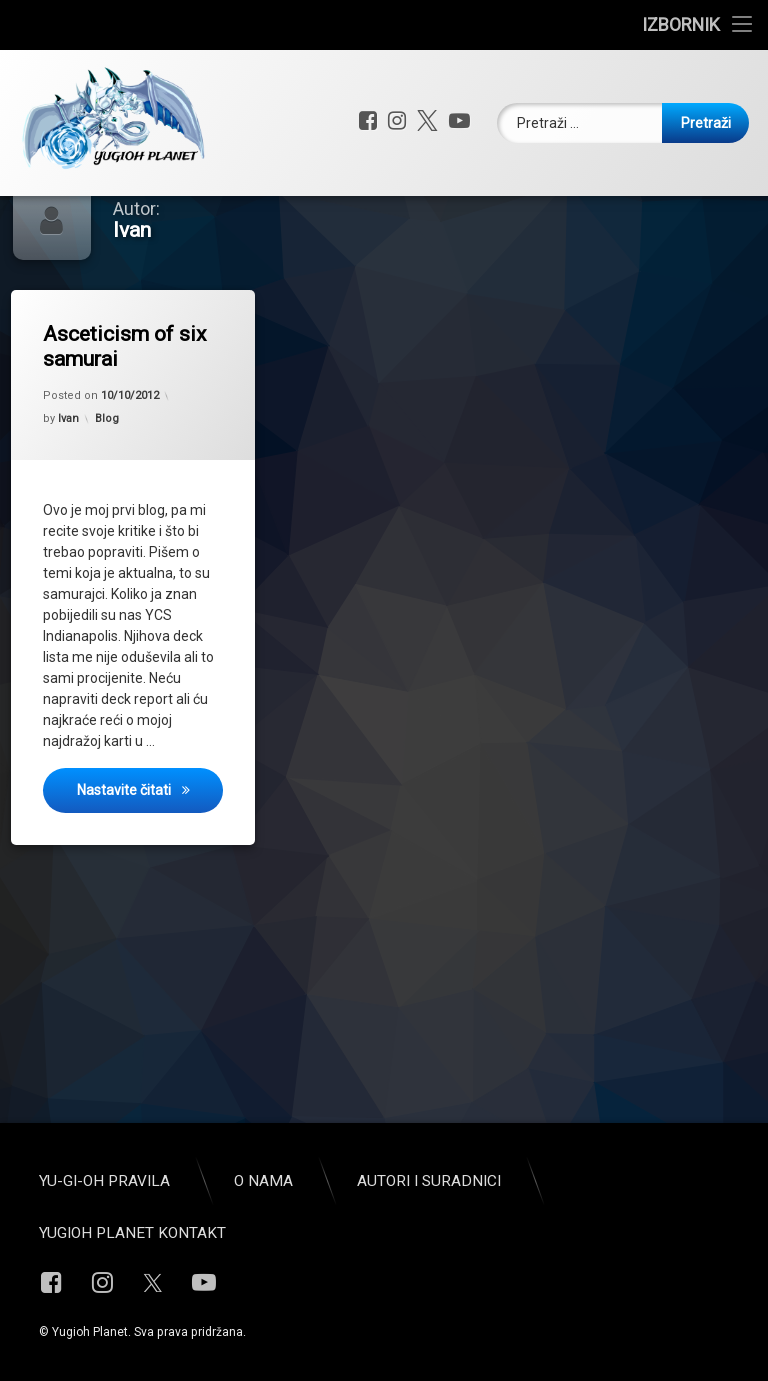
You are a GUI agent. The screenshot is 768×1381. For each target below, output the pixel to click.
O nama (263, 1181)
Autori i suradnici (429, 1181)
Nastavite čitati (150, 839)
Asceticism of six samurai (124, 398)
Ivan (68, 470)
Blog (107, 470)
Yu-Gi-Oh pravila (104, 1181)
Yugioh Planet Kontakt (132, 1233)
